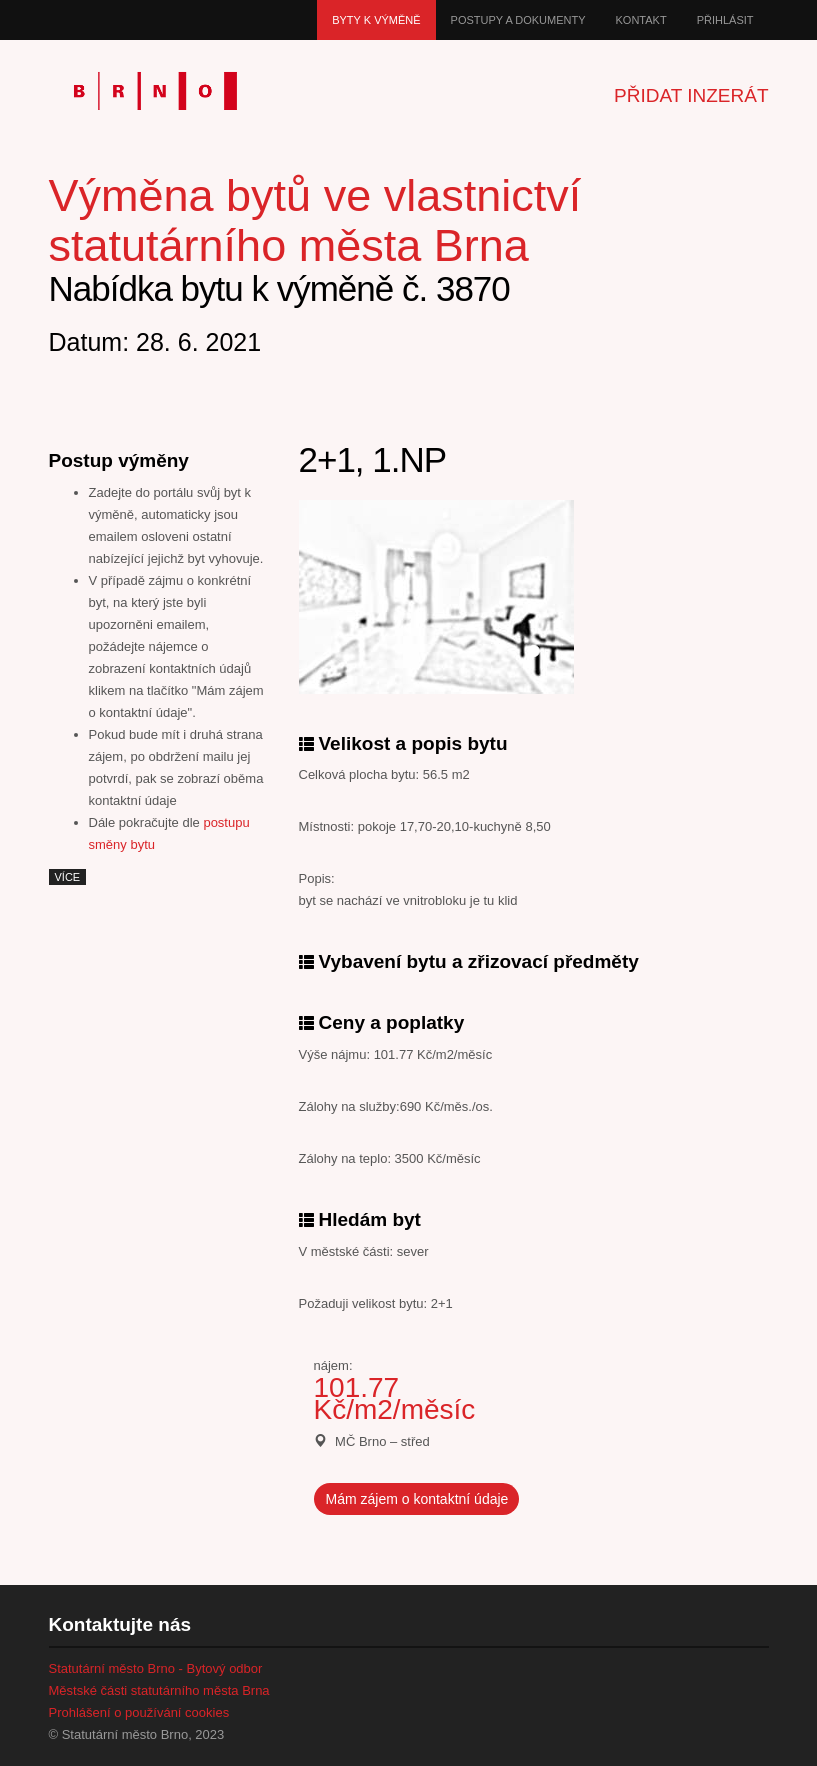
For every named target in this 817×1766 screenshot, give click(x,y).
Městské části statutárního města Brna (159, 1690)
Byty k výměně (376, 20)
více (68, 877)
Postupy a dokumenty (518, 20)
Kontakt (641, 20)
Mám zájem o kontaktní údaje (417, 1499)
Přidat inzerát (691, 95)
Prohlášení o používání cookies (139, 1712)
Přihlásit (725, 20)
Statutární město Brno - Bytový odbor (156, 1668)
